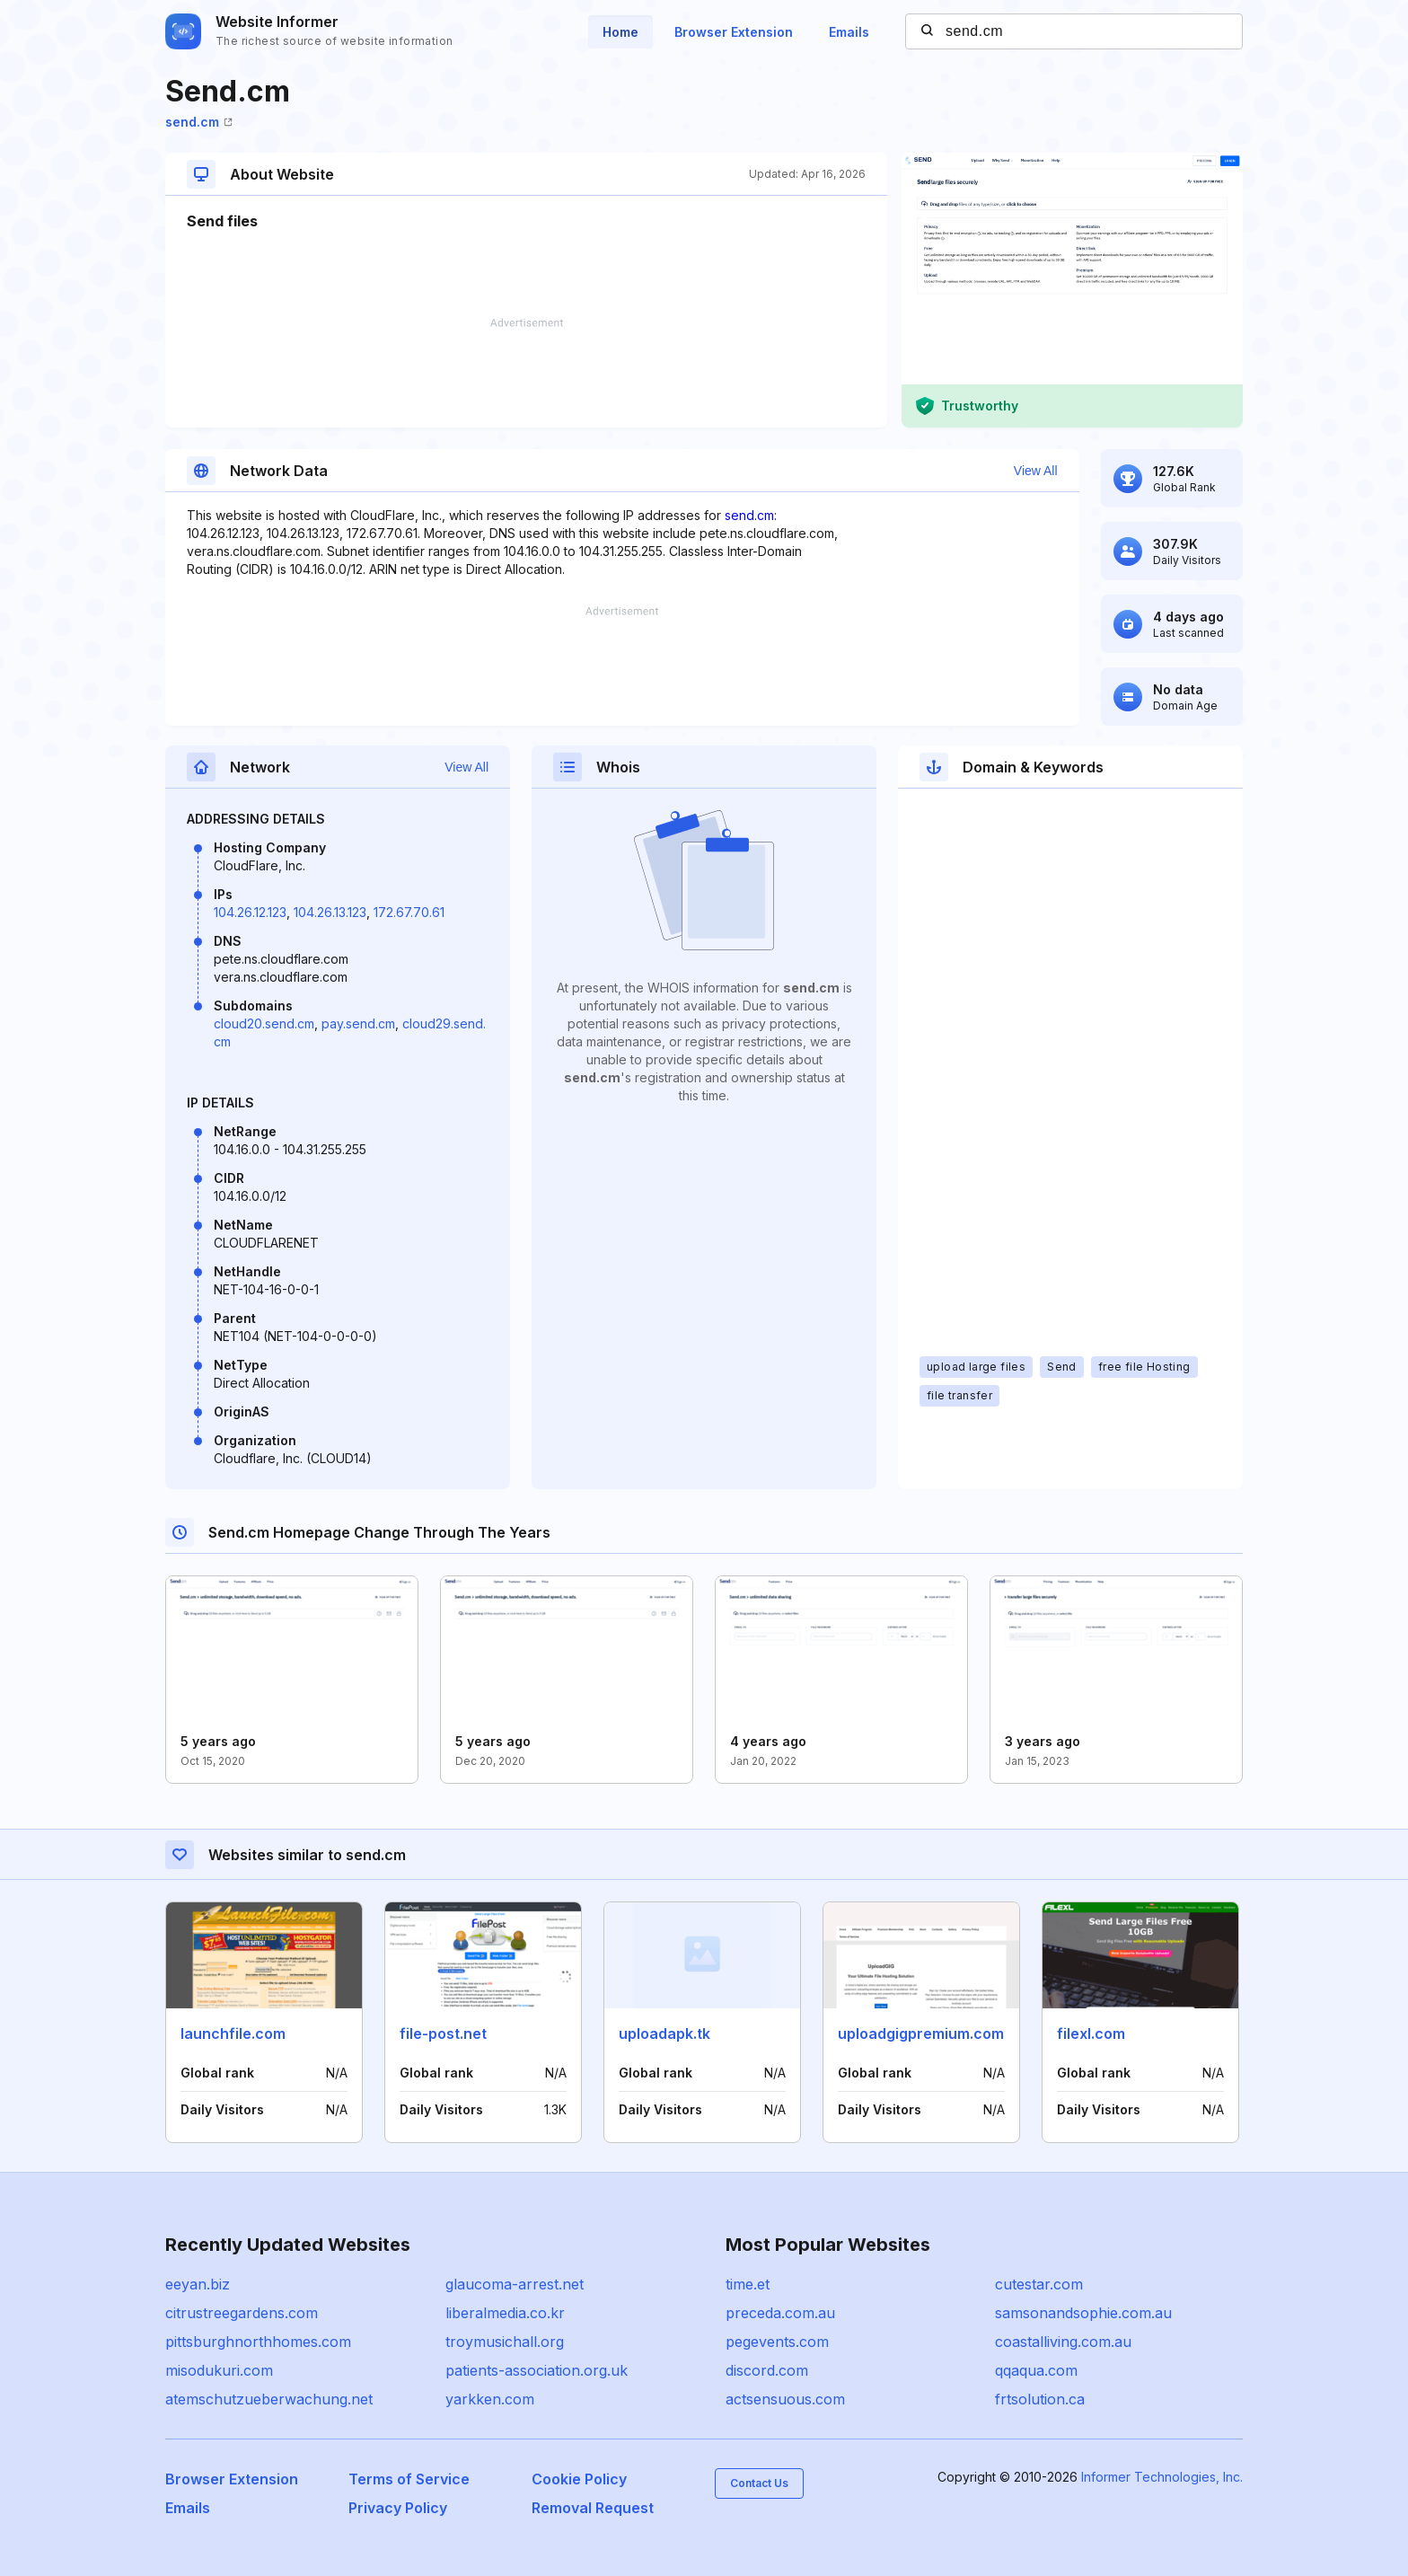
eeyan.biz (197, 2284)
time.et (748, 2284)
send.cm (199, 121)
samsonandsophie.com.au (1083, 2313)
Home (620, 32)
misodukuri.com (219, 2370)
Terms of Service (409, 2479)
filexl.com (1091, 2033)
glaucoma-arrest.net (514, 2284)
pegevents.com (777, 2342)
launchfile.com (233, 2033)
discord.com (767, 2370)
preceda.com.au (780, 2313)
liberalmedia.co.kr (505, 2313)
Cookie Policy (579, 2479)
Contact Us (759, 2483)
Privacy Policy (397, 2508)
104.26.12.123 (250, 912)
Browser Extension (733, 32)
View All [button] (1036, 470)
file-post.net (443, 2033)
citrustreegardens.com (241, 2313)
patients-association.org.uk (536, 2370)
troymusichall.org (504, 2342)
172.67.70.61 (409, 912)
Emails (849, 32)
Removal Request (593, 2508)
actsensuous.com (785, 2399)
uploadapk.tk (664, 2033)
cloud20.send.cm (264, 1023)
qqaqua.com (1036, 2370)
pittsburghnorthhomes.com (258, 2342)
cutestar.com (1039, 2284)
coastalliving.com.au (1063, 2342)
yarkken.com (489, 2399)
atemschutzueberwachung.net (269, 2399)
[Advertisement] (526, 372)
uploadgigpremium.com (921, 2033)
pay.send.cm (358, 1023)
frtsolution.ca (1040, 2399)
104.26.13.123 (330, 912)
